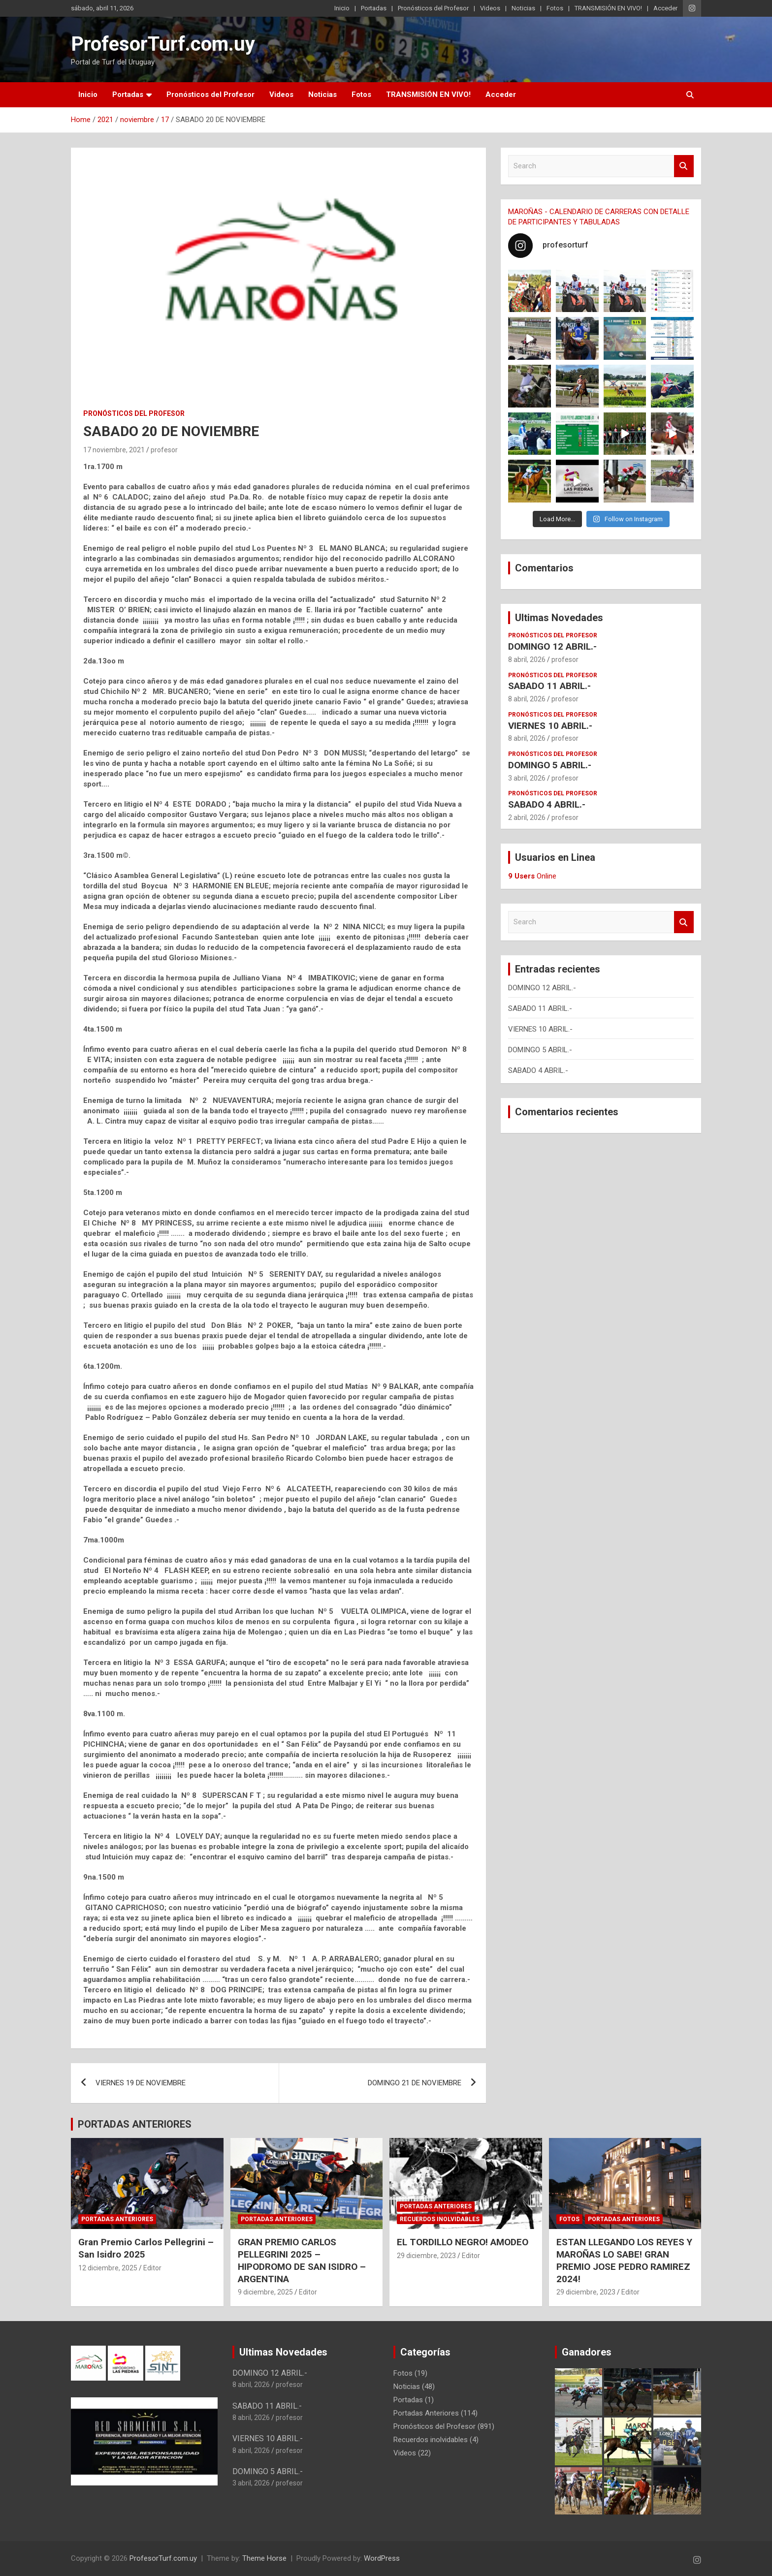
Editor (152, 2268)
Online (532, 876)
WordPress (382, 2558)
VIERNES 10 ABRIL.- (550, 725)
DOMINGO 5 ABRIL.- (549, 765)
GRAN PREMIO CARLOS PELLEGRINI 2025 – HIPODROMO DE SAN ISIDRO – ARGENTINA (302, 2260)
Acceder (665, 8)
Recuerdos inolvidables (440, 2219)
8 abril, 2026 (527, 659)
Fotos (555, 8)
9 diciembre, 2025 (265, 2292)
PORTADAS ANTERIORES (135, 2124)
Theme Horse (264, 2558)
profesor (164, 450)
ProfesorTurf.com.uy (163, 44)
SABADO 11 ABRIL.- (549, 685)
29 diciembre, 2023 (426, 2256)
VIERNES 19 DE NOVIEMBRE (141, 2082)
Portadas (373, 8)
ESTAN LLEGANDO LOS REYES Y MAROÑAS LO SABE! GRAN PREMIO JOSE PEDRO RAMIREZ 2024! (624, 2260)
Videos (490, 8)
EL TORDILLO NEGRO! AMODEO (462, 2242)
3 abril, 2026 (527, 778)
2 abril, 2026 (527, 817)
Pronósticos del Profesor (433, 8)
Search (684, 166)
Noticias (523, 8)
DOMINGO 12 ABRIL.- (552, 646)
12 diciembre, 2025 (107, 2268)
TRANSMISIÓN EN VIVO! (608, 8)
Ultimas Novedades (559, 618)
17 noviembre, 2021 (114, 450)
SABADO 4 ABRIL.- (546, 804)
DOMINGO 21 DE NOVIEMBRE (414, 2082)
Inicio (342, 8)
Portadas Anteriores (117, 2219)
